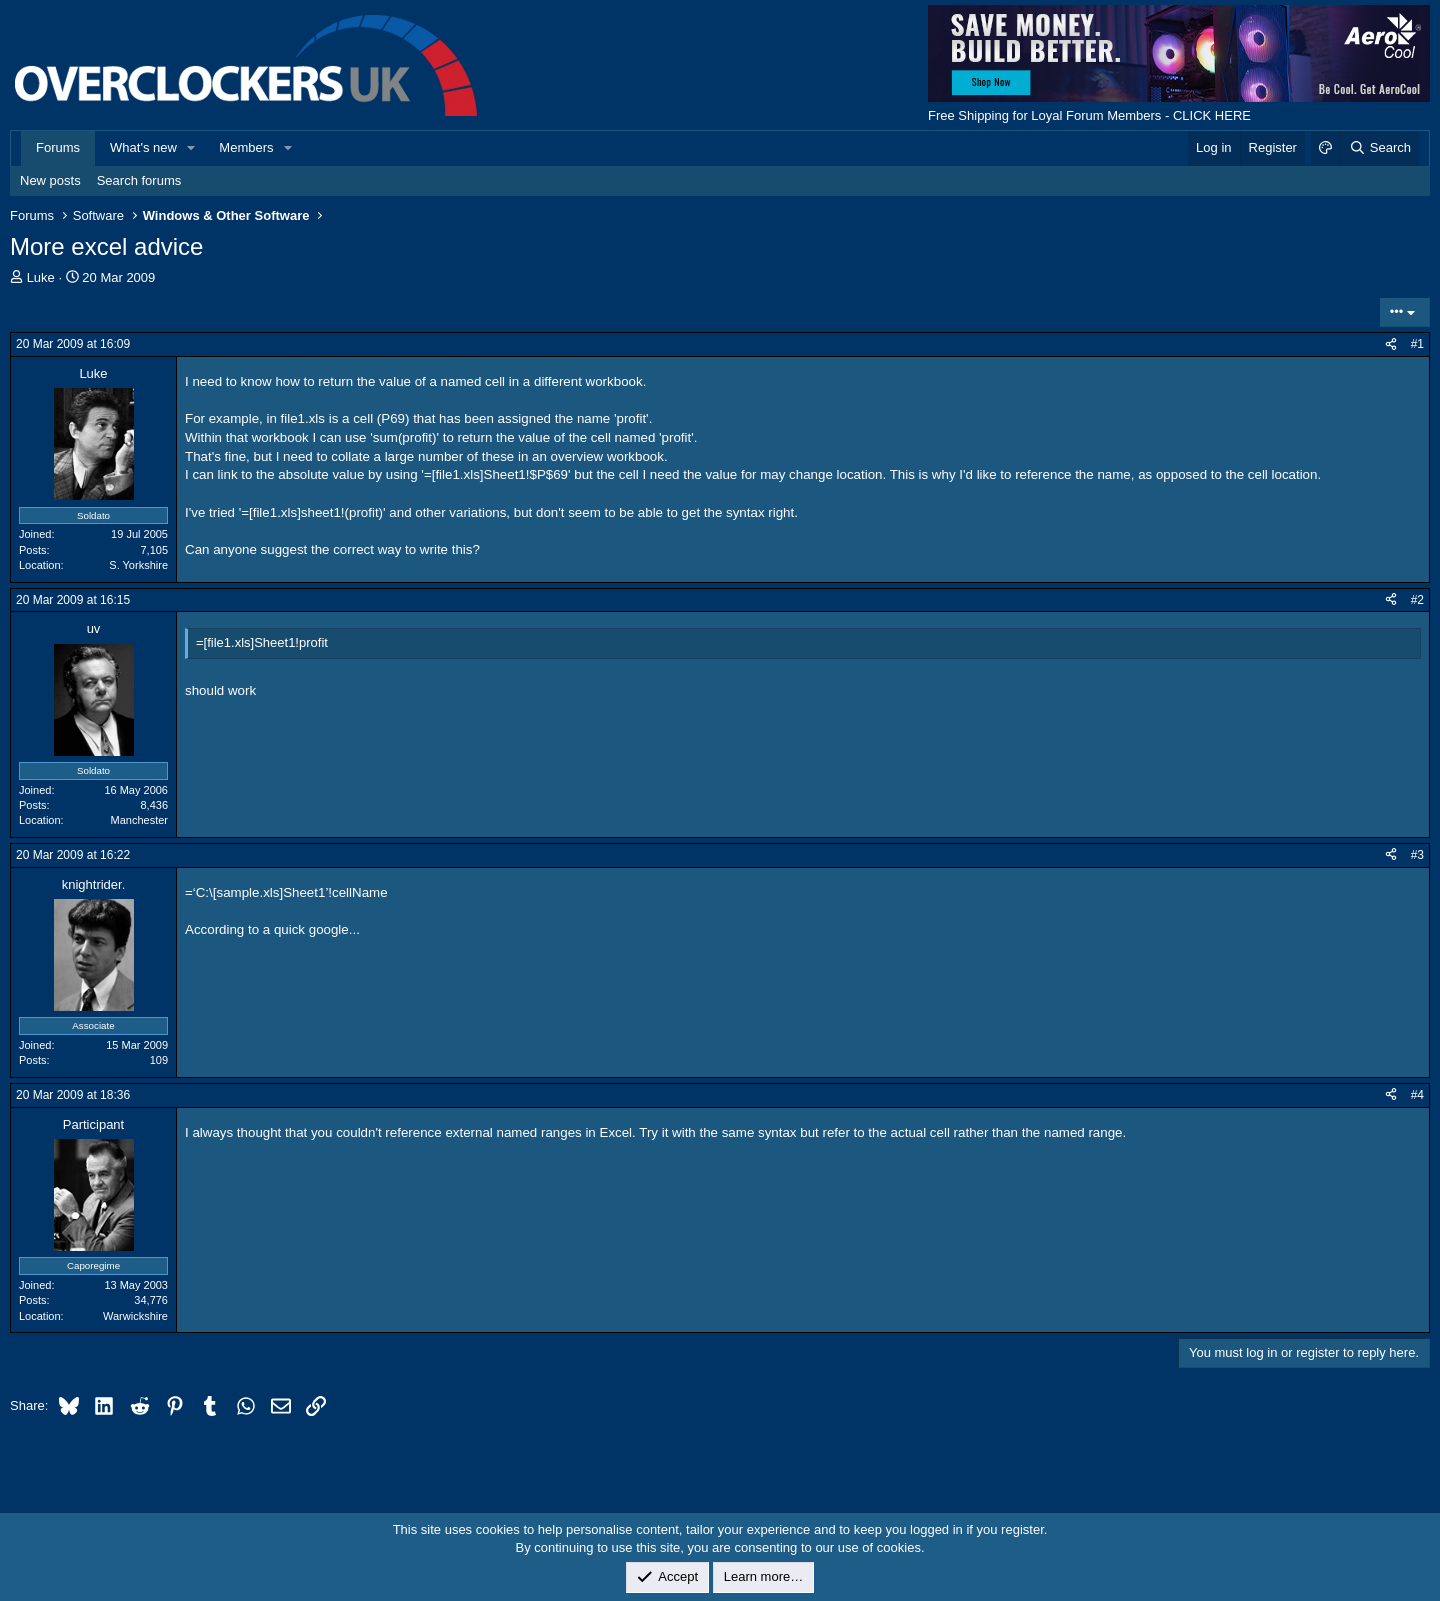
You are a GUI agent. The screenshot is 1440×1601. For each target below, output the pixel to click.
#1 (1417, 344)
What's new (143, 147)
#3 (1417, 855)
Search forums (139, 180)
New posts (50, 180)
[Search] (1379, 148)
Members (246, 147)
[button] (192, 148)
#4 (1417, 1095)
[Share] (1391, 344)
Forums (58, 147)
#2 (1417, 600)
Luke (41, 277)
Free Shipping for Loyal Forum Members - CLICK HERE (1089, 115)
